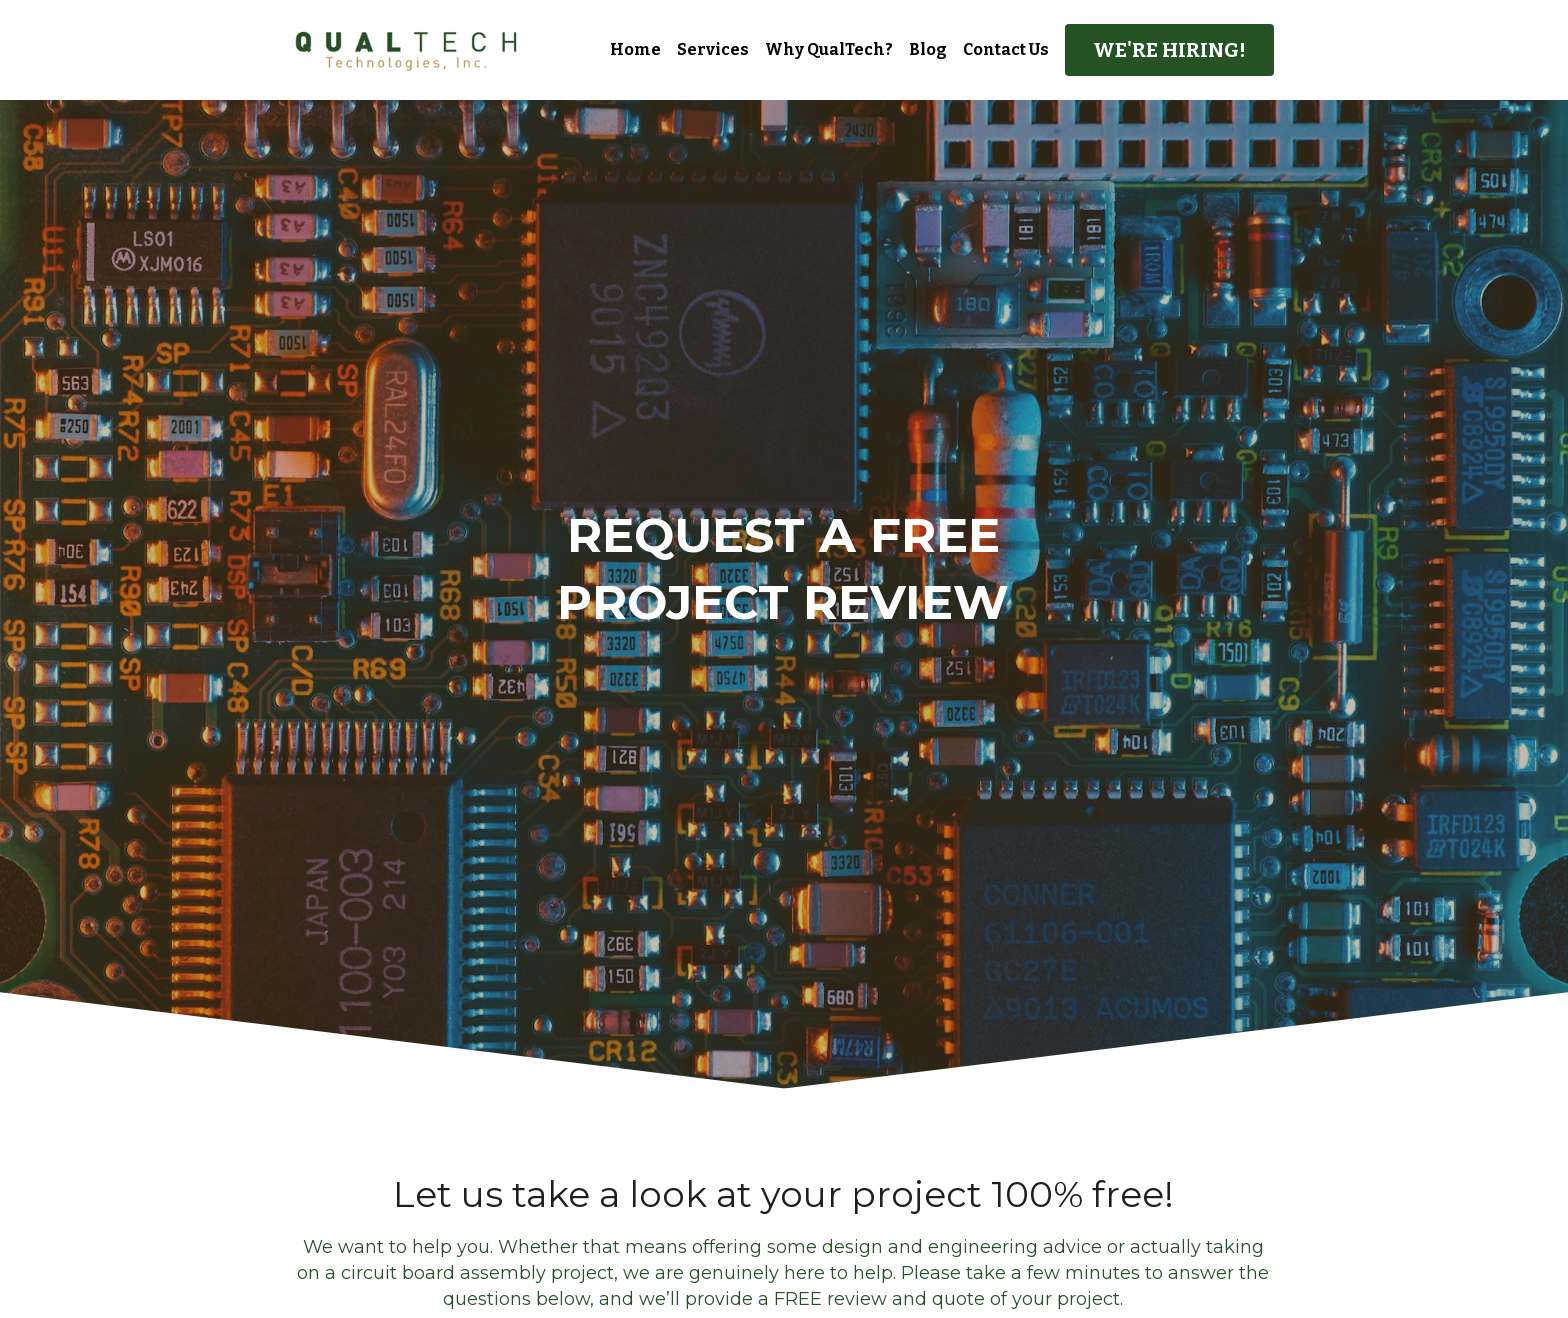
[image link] (406, 48)
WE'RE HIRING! (1169, 50)
